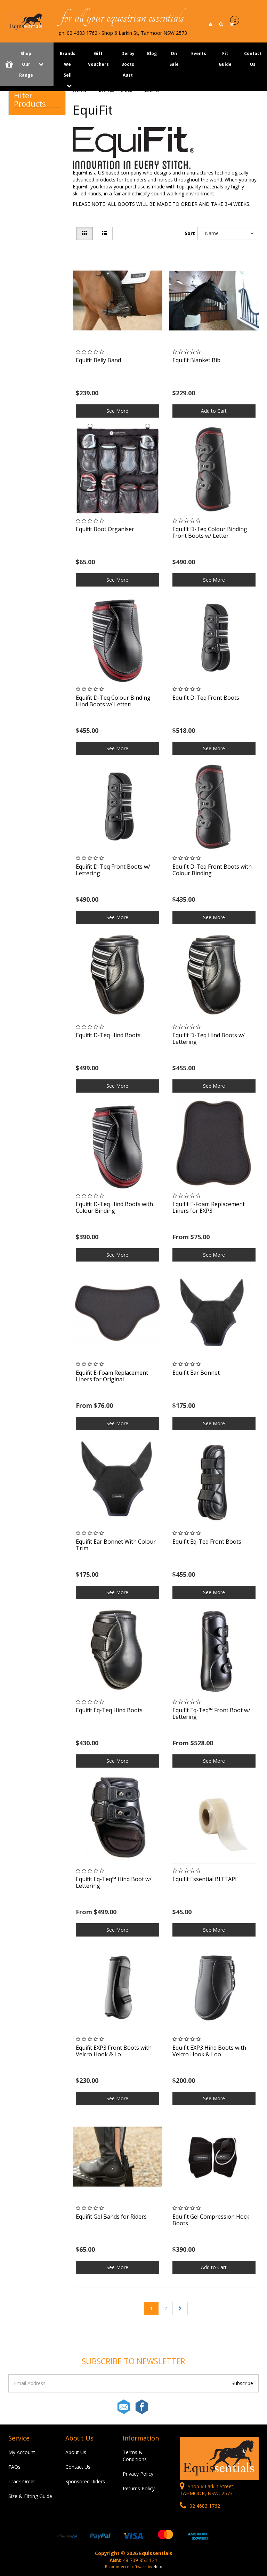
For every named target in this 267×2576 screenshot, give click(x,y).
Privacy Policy (138, 2473)
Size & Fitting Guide (30, 2496)
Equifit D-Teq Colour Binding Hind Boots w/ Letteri (113, 701)
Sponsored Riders (85, 2481)
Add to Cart (214, 411)
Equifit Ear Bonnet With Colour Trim (116, 1545)
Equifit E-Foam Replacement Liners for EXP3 (208, 1207)
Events (198, 53)
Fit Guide (225, 59)
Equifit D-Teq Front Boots (205, 697)
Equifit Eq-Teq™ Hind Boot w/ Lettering (114, 1882)
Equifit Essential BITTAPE (205, 1879)
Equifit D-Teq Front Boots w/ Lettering (113, 870)
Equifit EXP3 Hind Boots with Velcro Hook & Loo (209, 2051)
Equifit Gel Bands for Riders (111, 2216)
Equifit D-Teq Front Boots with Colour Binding (212, 870)
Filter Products (30, 99)
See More (117, 411)
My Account (21, 2452)
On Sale (174, 59)
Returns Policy (139, 2488)
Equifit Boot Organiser (105, 529)
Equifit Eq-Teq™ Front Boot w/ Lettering (211, 1713)
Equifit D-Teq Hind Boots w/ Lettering (208, 1038)
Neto (157, 2566)
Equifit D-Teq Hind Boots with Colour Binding (114, 1207)
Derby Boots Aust (128, 64)
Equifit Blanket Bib (196, 360)
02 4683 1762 (200, 2506)
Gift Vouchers (98, 59)
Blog (152, 53)
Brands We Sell (67, 64)
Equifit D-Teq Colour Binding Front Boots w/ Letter (209, 532)
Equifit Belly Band (98, 360)
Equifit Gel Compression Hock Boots (210, 2220)
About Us (75, 2452)
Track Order (21, 2481)
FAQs (14, 2467)
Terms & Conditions (135, 2455)
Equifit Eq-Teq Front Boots (206, 1541)
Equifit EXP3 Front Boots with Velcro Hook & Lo (114, 2051)
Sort (189, 233)
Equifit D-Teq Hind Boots (108, 1035)
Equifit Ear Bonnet (196, 1372)
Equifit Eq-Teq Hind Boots (109, 1710)
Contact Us (77, 2467)
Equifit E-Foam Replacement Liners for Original (112, 1376)
